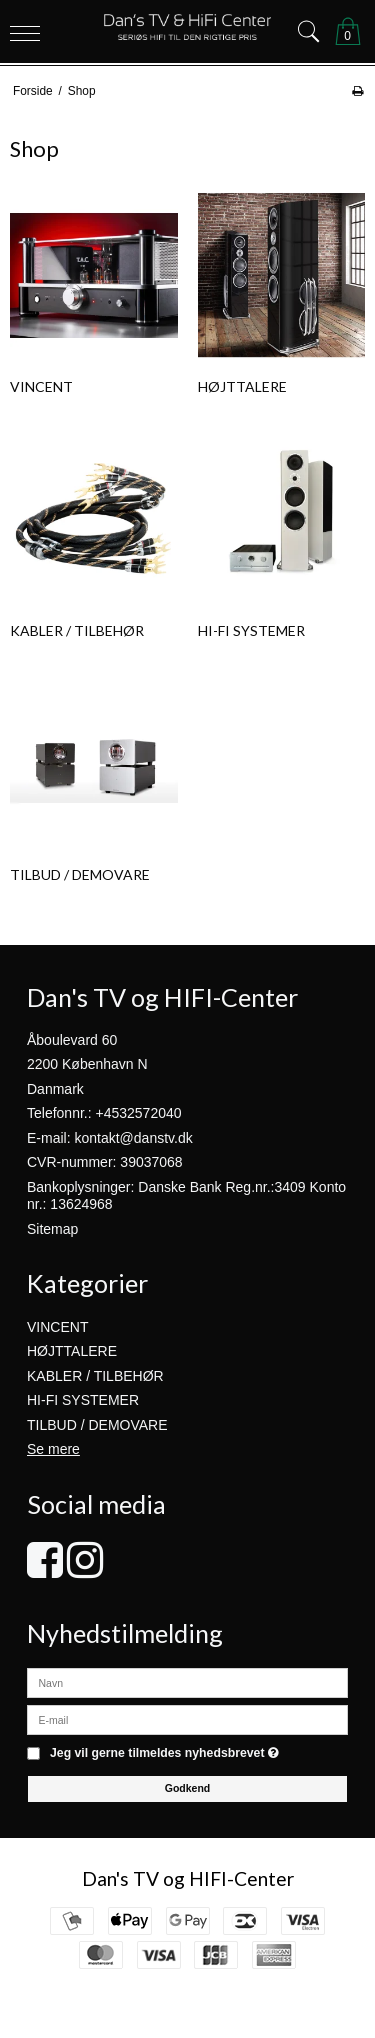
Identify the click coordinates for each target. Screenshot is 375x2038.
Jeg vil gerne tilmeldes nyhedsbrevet (164, 1753)
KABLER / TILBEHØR (95, 1376)
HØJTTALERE (72, 1351)
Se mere (53, 1449)
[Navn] (187, 1682)
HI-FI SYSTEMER (83, 1400)
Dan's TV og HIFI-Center (188, 1878)
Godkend (188, 1788)
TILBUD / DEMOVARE (97, 1425)
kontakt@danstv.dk (133, 1138)
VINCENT (57, 1327)
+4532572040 (139, 1113)
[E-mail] (187, 1719)
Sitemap (52, 1229)
